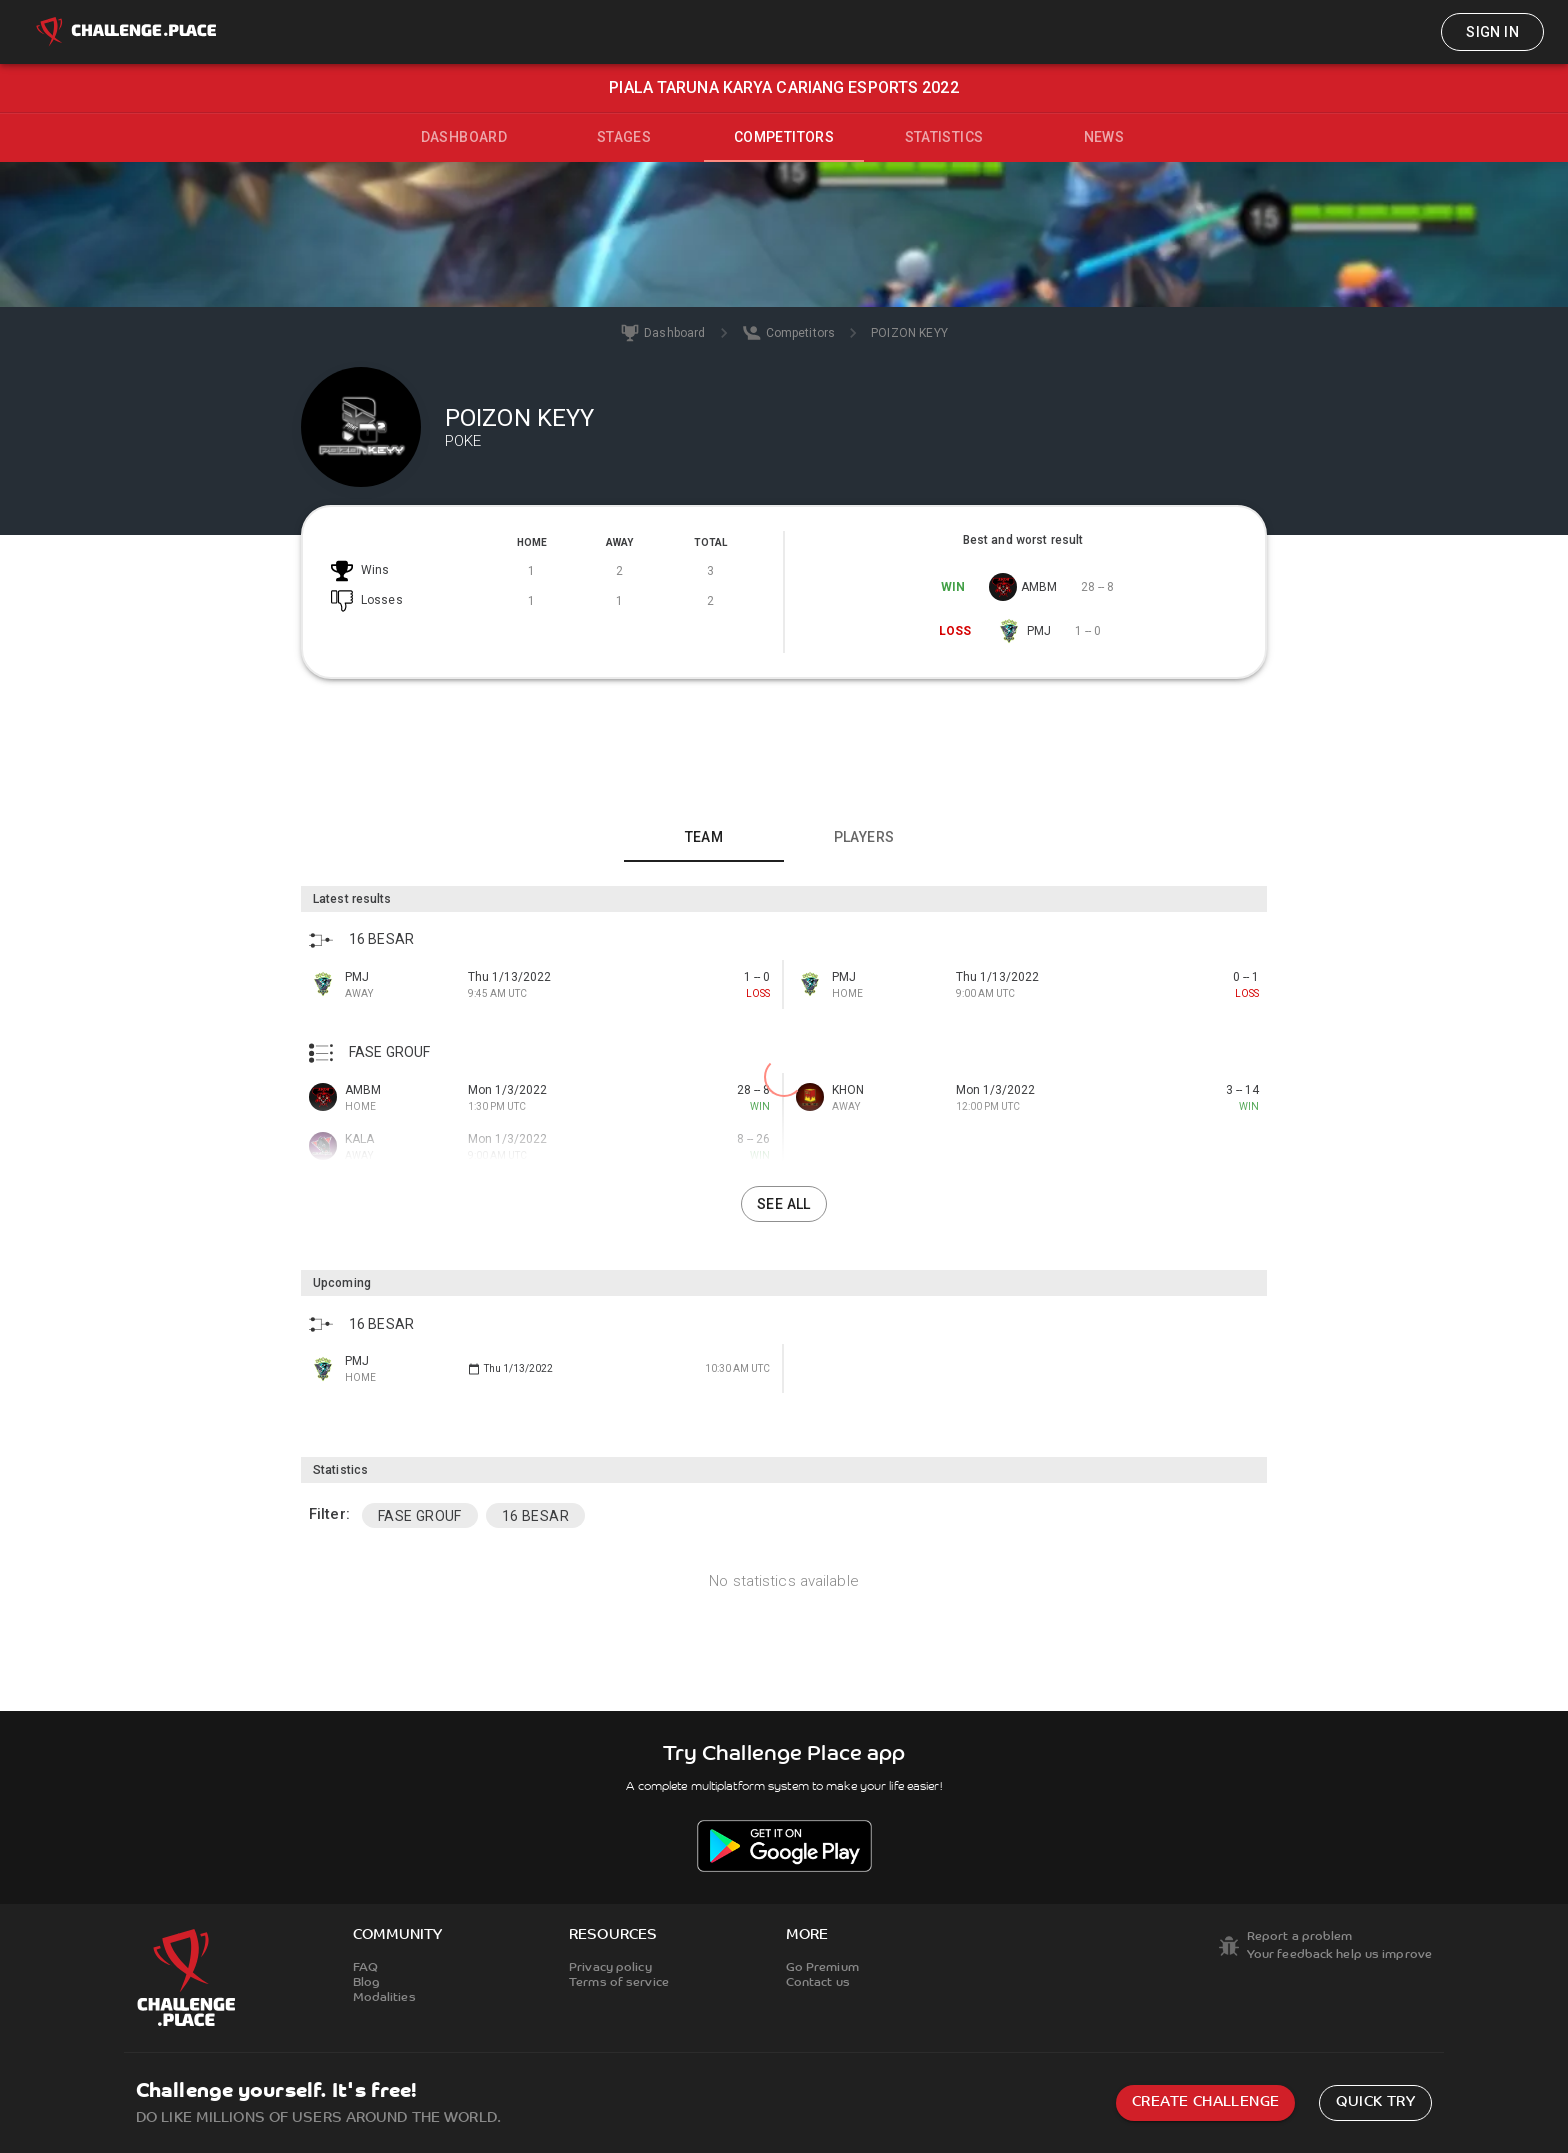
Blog (366, 1983)
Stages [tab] (624, 137)
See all (784, 1204)
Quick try (1375, 2102)
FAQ (365, 1968)
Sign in (1492, 32)
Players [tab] (864, 837)
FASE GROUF (420, 1516)
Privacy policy (610, 1968)
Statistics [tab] (944, 137)
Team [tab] (704, 837)
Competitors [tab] (784, 137)
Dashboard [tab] (464, 137)
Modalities (384, 1998)
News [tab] (1104, 137)
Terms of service (619, 1983)
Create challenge (1205, 2102)
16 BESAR (535, 1516)
